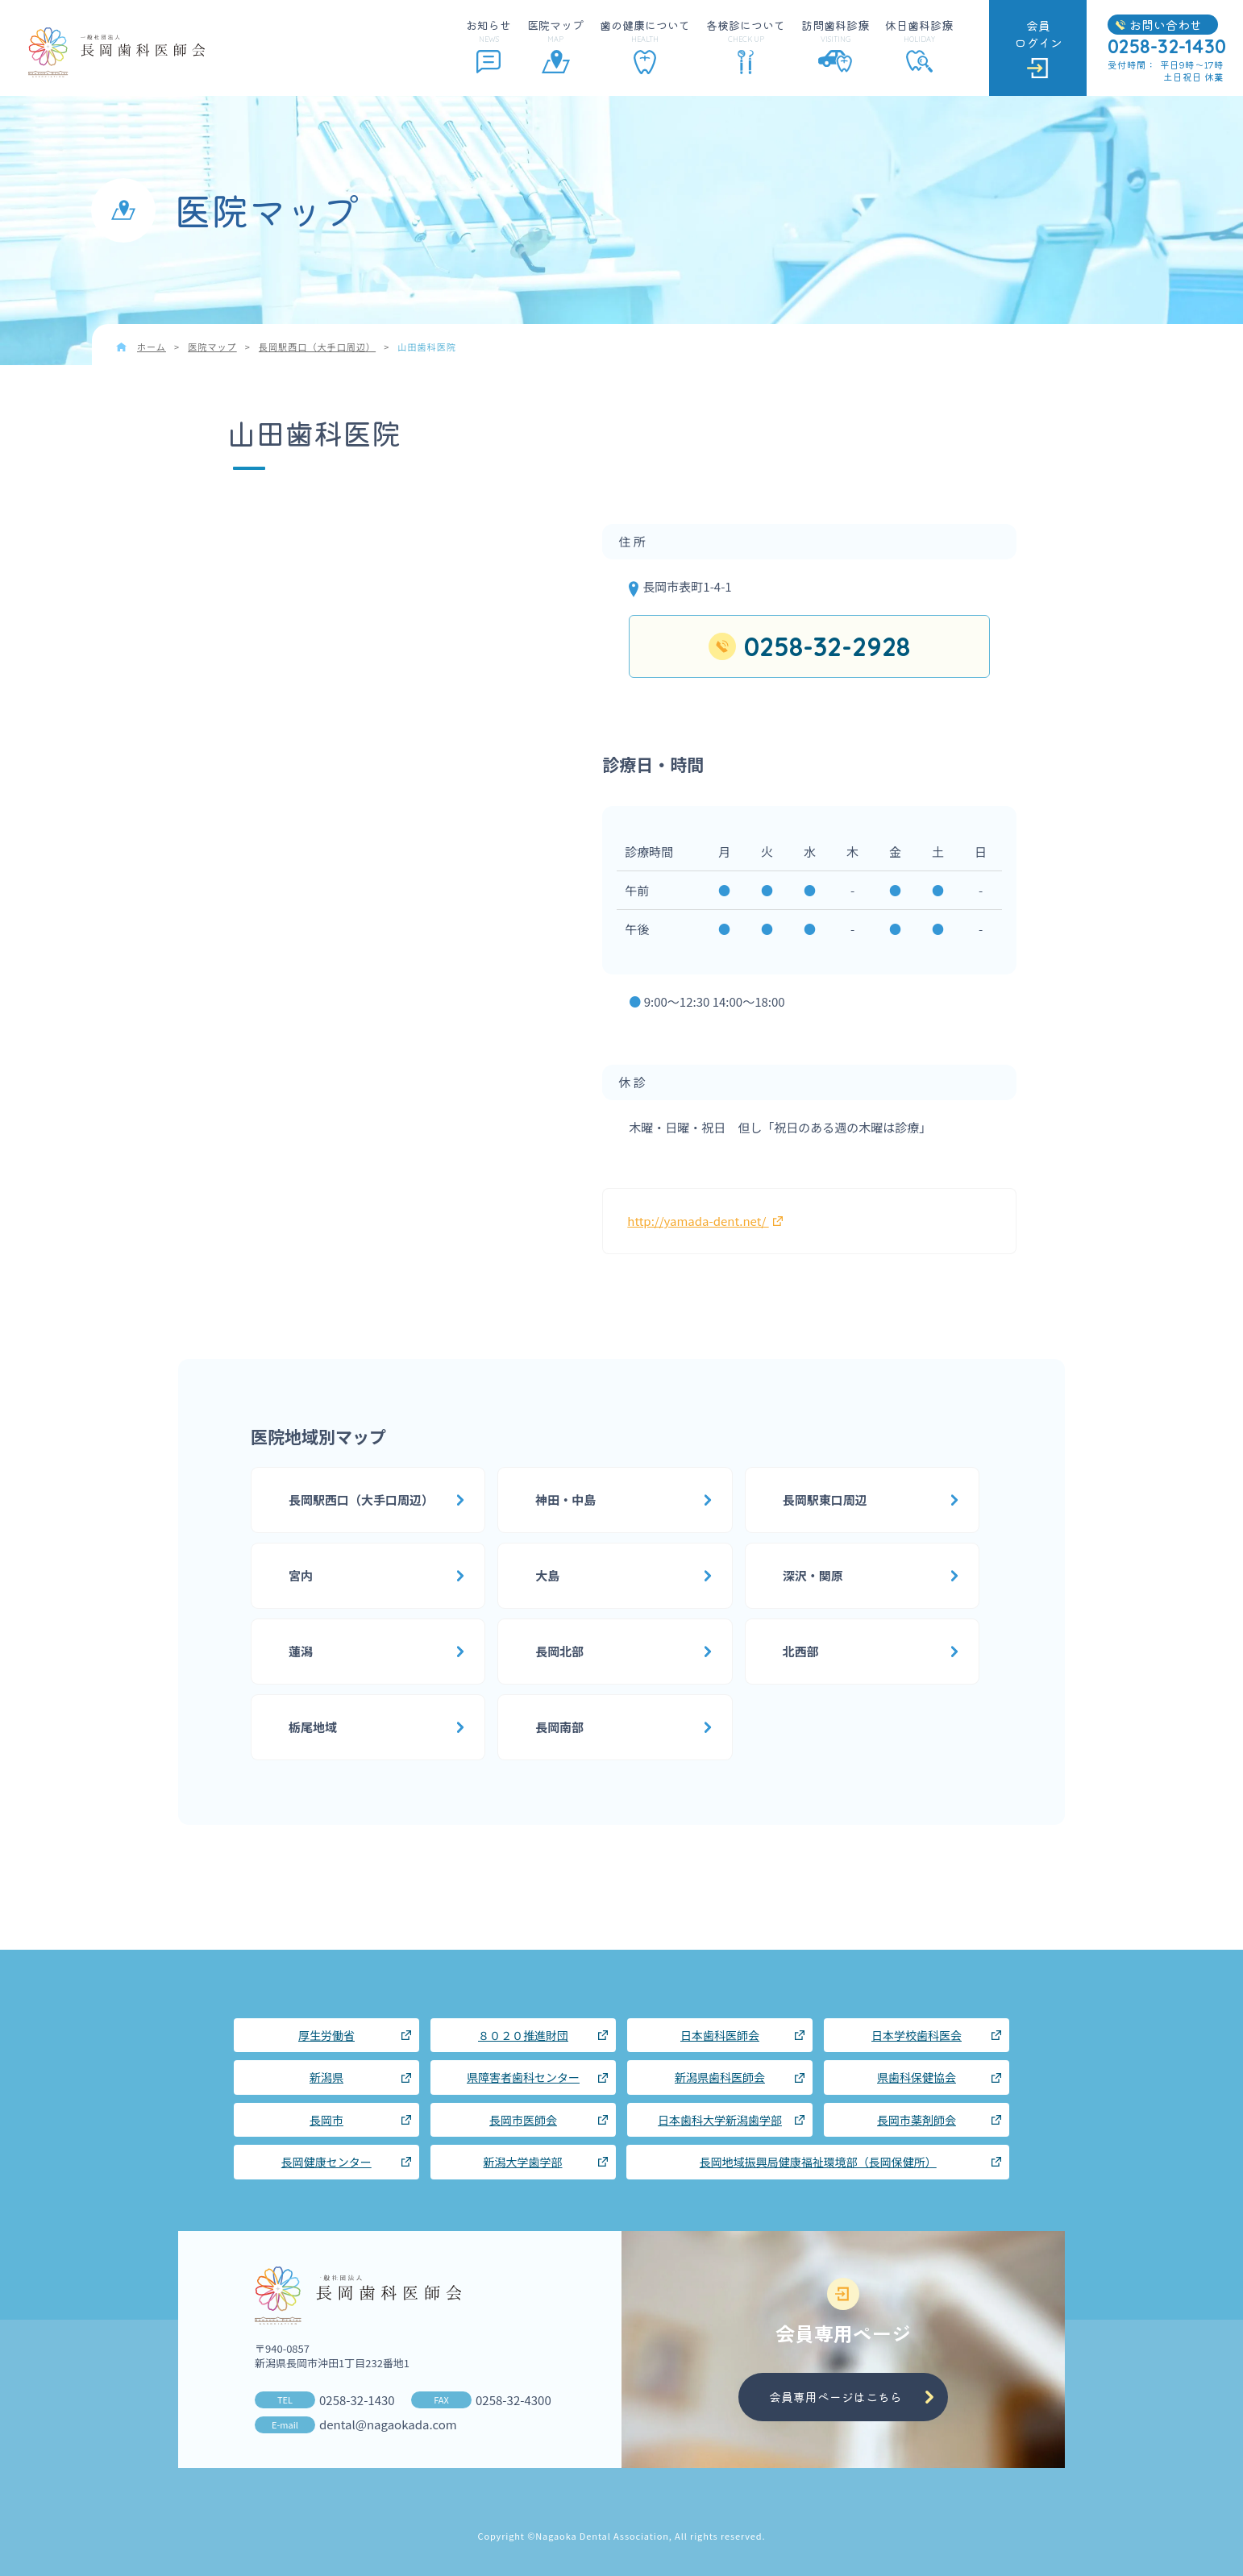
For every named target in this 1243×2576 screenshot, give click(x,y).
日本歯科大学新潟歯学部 (720, 2120)
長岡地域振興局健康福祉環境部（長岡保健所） (818, 2162)
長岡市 (326, 2120)
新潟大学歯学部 (523, 2162)
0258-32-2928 (827, 646)
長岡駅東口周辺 (825, 1499)
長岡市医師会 (523, 2120)
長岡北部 (559, 1651)
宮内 (301, 1575)
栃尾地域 (313, 1726)
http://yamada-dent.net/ (704, 1220)
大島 (547, 1575)
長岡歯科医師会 (116, 52)
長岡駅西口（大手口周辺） (361, 1499)
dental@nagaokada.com (388, 2424)
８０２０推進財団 (523, 2035)
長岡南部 (559, 1726)
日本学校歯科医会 (916, 2035)
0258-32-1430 (357, 2399)
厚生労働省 (326, 2035)
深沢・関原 (813, 1575)
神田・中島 (565, 1499)
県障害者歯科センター (523, 2077)
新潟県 (326, 2077)
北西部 (801, 1651)
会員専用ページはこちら (835, 2396)
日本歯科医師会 (719, 2035)
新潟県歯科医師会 (720, 2077)
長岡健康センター (326, 2162)
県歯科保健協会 (916, 2077)
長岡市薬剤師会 (916, 2120)
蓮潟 (301, 1651)
